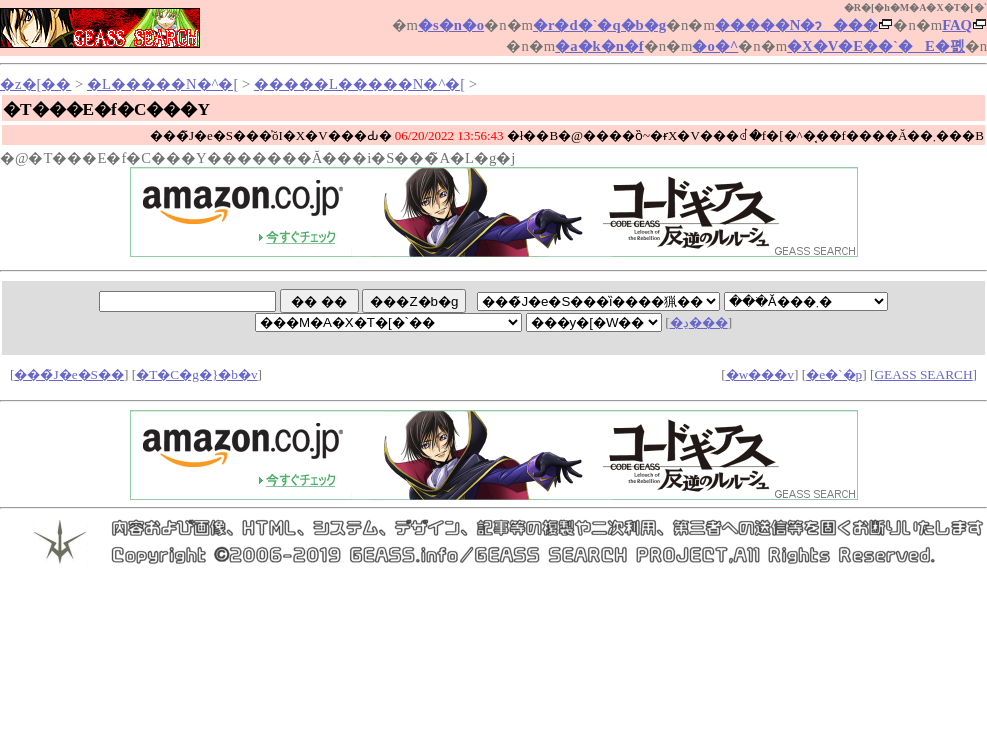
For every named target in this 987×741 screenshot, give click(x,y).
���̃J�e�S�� (69, 374)
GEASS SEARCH (923, 374)
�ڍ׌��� (699, 322)
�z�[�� (35, 84)
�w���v (760, 374)
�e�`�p (834, 374)
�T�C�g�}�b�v (196, 374)
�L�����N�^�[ (162, 84)
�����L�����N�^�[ (359, 84)
